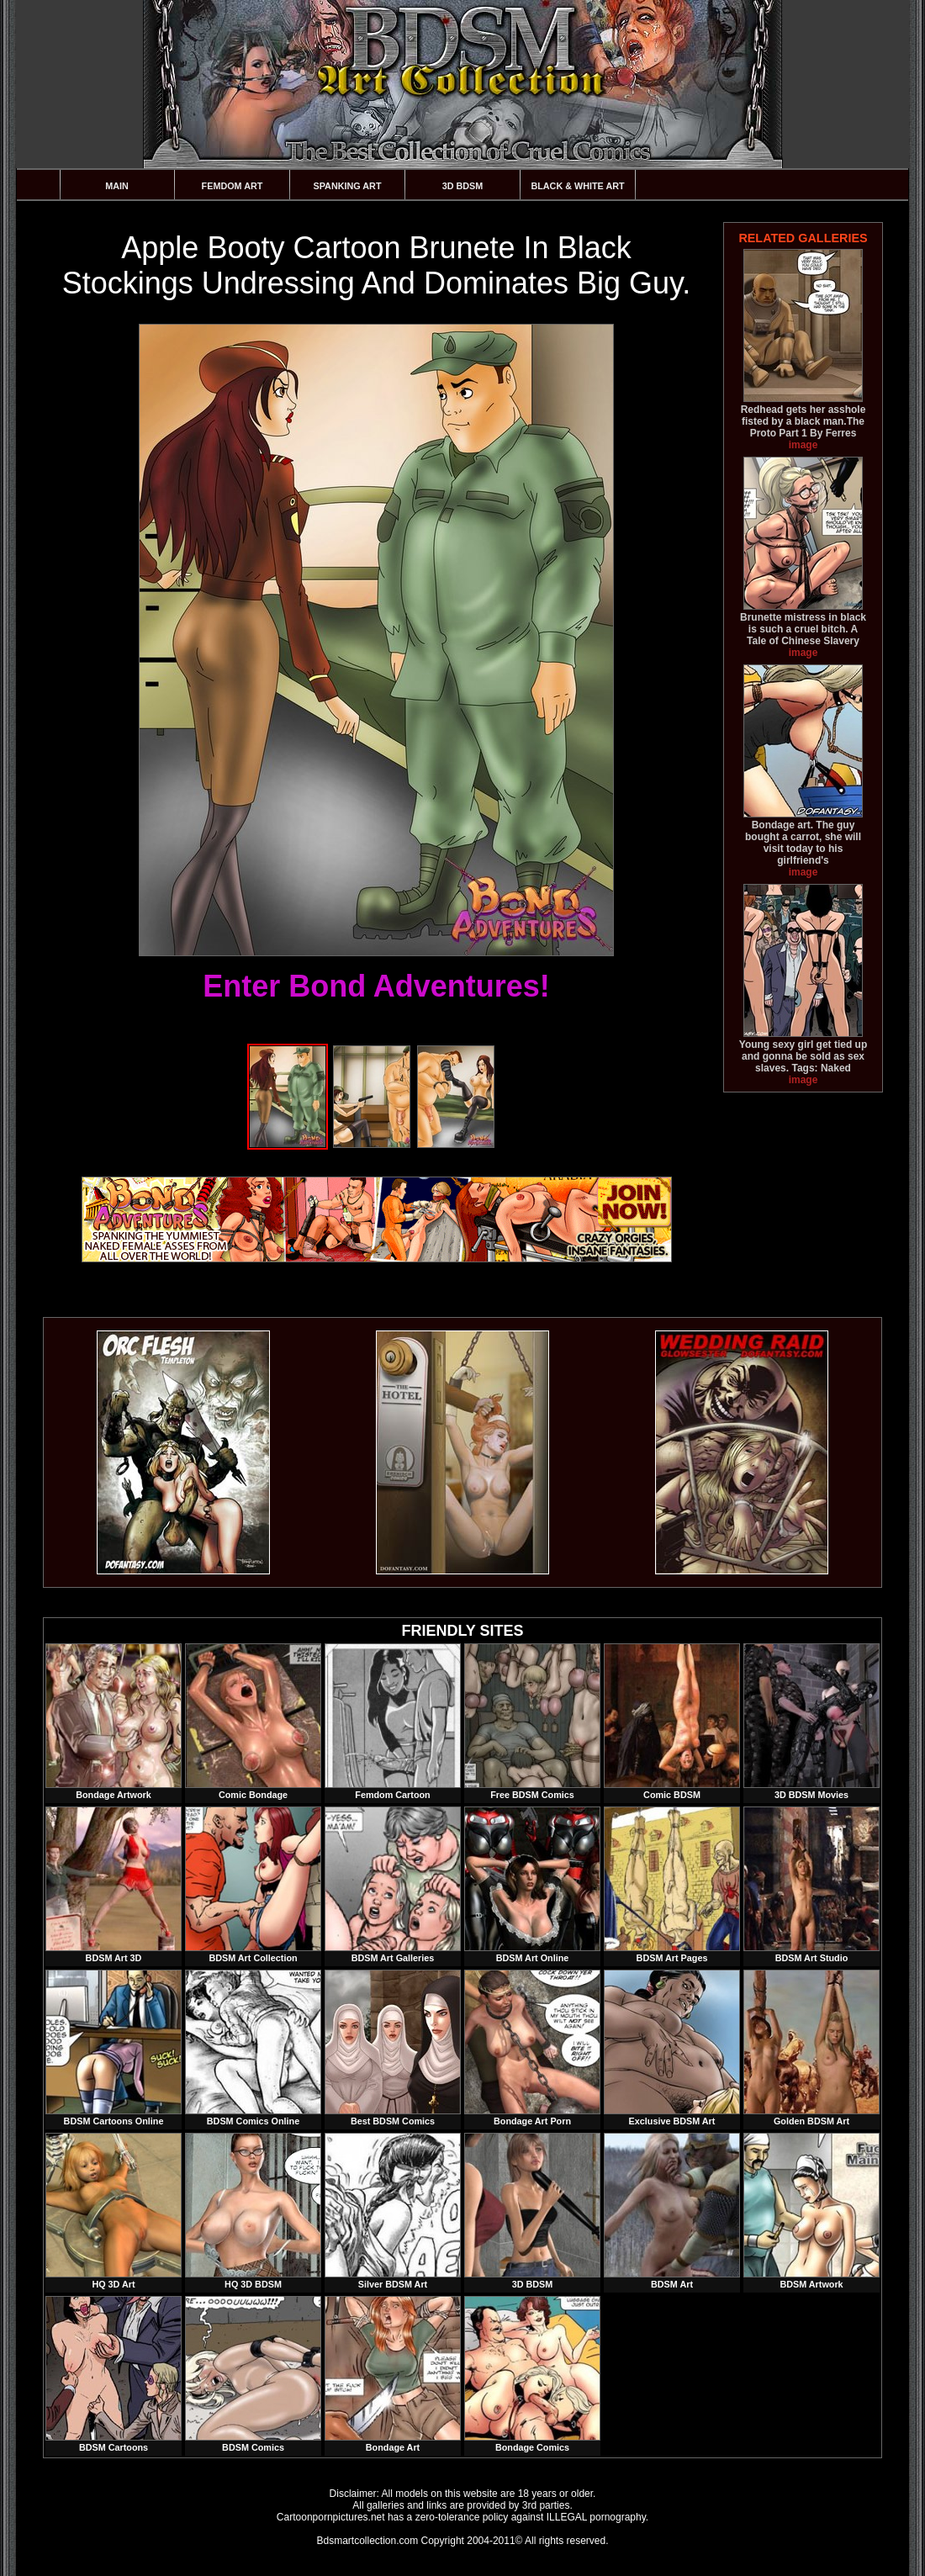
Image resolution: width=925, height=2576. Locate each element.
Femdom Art (232, 186)
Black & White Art (577, 186)
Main (117, 186)
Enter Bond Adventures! (376, 986)
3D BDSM (463, 186)
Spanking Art (348, 186)
